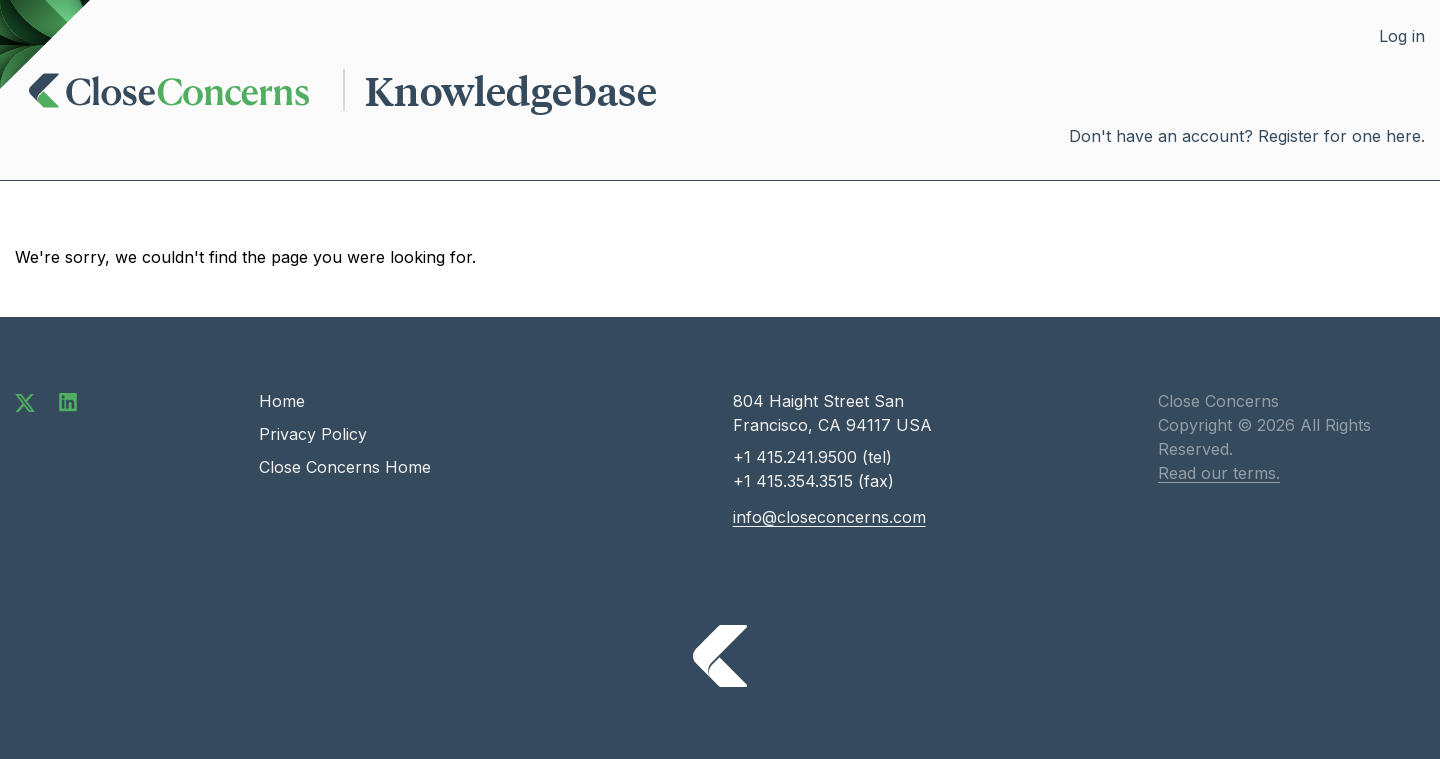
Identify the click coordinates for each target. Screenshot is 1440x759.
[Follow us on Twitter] (25, 401)
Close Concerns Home (345, 467)
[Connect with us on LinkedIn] (68, 401)
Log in (1402, 36)
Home (282, 401)
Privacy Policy (313, 434)
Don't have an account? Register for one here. (1247, 136)
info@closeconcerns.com (829, 517)
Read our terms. (1219, 473)
